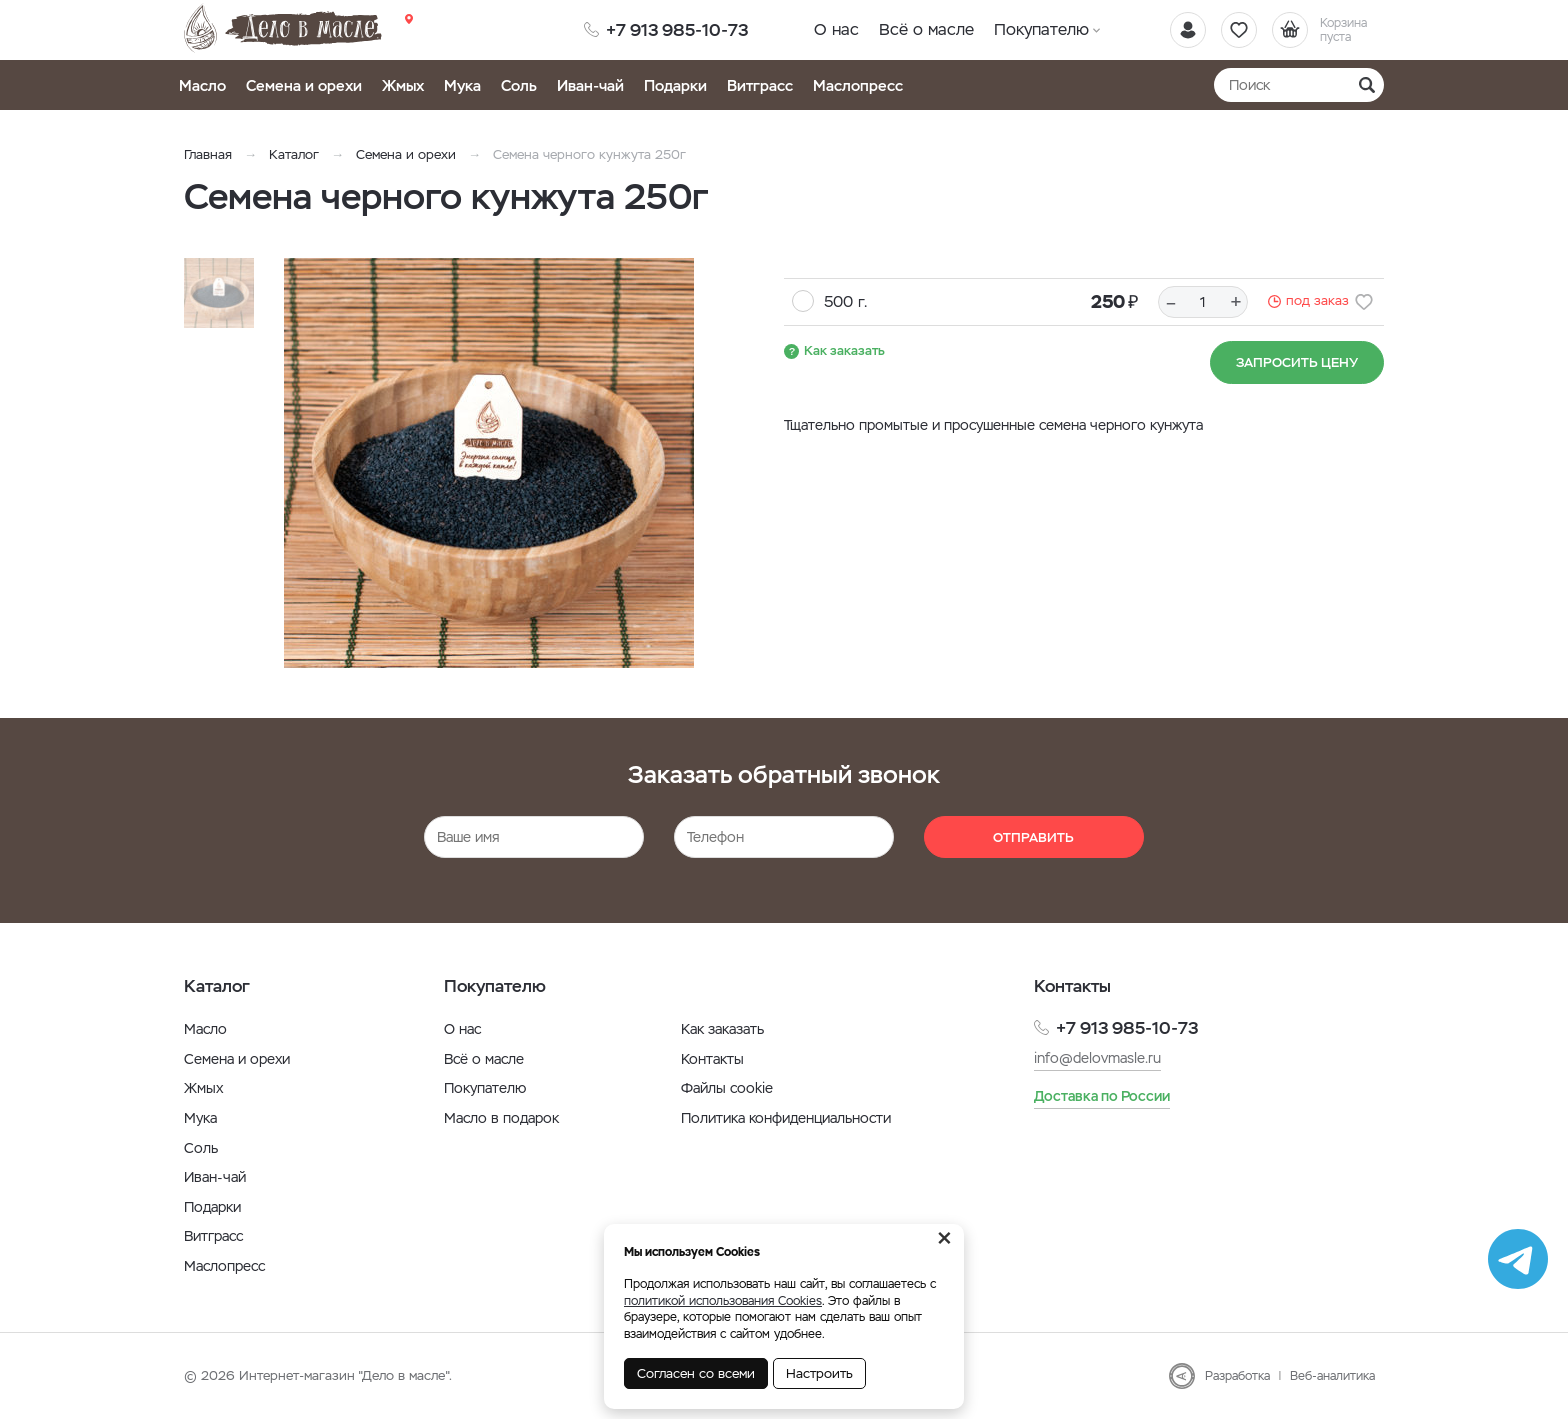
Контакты (712, 1059)
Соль (519, 85)
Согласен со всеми (696, 1373)
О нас (836, 29)
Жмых (403, 85)
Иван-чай (590, 85)
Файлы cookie (727, 1088)
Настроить (819, 1373)
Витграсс (760, 85)
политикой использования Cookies (723, 1301)
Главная (208, 154)
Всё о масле (926, 29)
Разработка (1237, 1376)
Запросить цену (1297, 362)
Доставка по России (1102, 1096)
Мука (462, 85)
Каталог (294, 154)
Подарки (675, 85)
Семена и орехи (304, 85)
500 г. (845, 301)
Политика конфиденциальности (786, 1118)
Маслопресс (858, 85)
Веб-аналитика (1332, 1376)
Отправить (1033, 837)
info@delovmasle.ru (1097, 1058)
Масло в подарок (501, 1118)
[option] (489, 463)
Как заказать (844, 350)
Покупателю (1041, 29)
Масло (202, 85)
